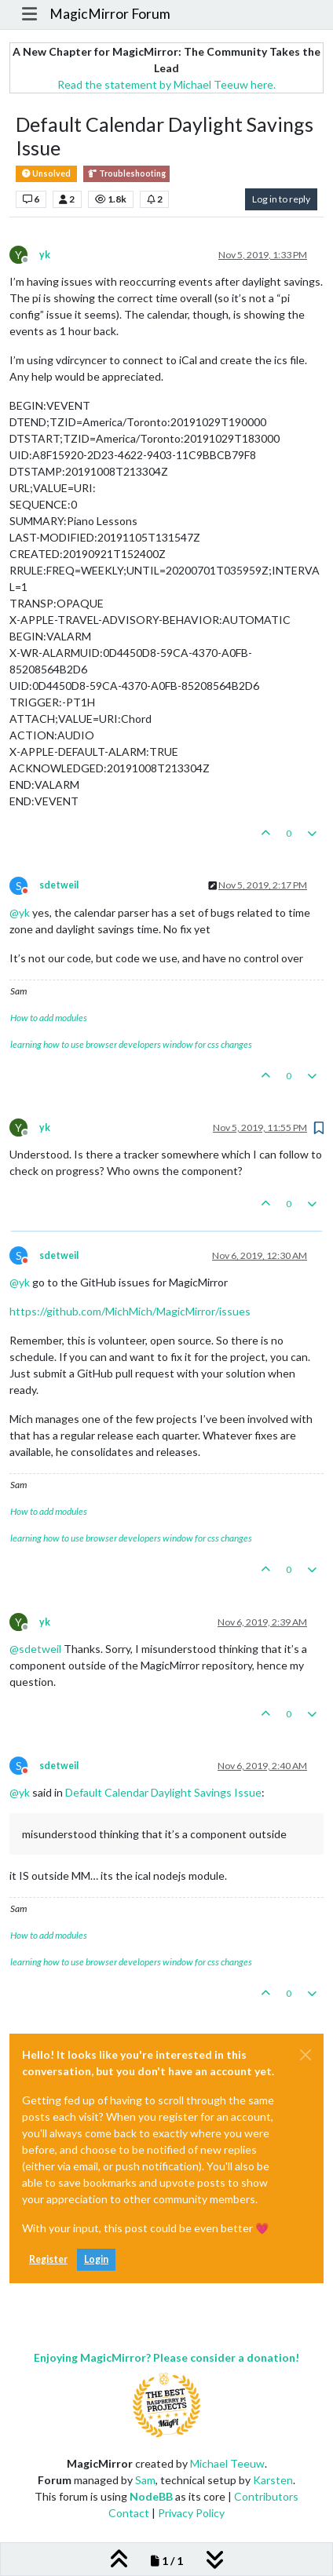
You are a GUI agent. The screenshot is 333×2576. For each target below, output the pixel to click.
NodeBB (151, 2496)
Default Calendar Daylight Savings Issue (163, 1792)
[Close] (305, 2055)
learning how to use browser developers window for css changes (131, 1044)
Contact (128, 2512)
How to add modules (48, 1017)
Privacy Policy (191, 2512)
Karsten (273, 2480)
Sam (145, 2480)
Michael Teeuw (227, 2463)
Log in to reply (281, 199)
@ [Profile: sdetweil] (35, 1648)
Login (96, 2259)
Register (48, 2259)
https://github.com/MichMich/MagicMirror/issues (130, 1311)
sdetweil (59, 885)
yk (44, 255)
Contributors (266, 2496)
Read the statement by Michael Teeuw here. (166, 84)
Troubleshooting (126, 174)
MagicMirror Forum (109, 13)
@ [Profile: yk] (19, 912)
